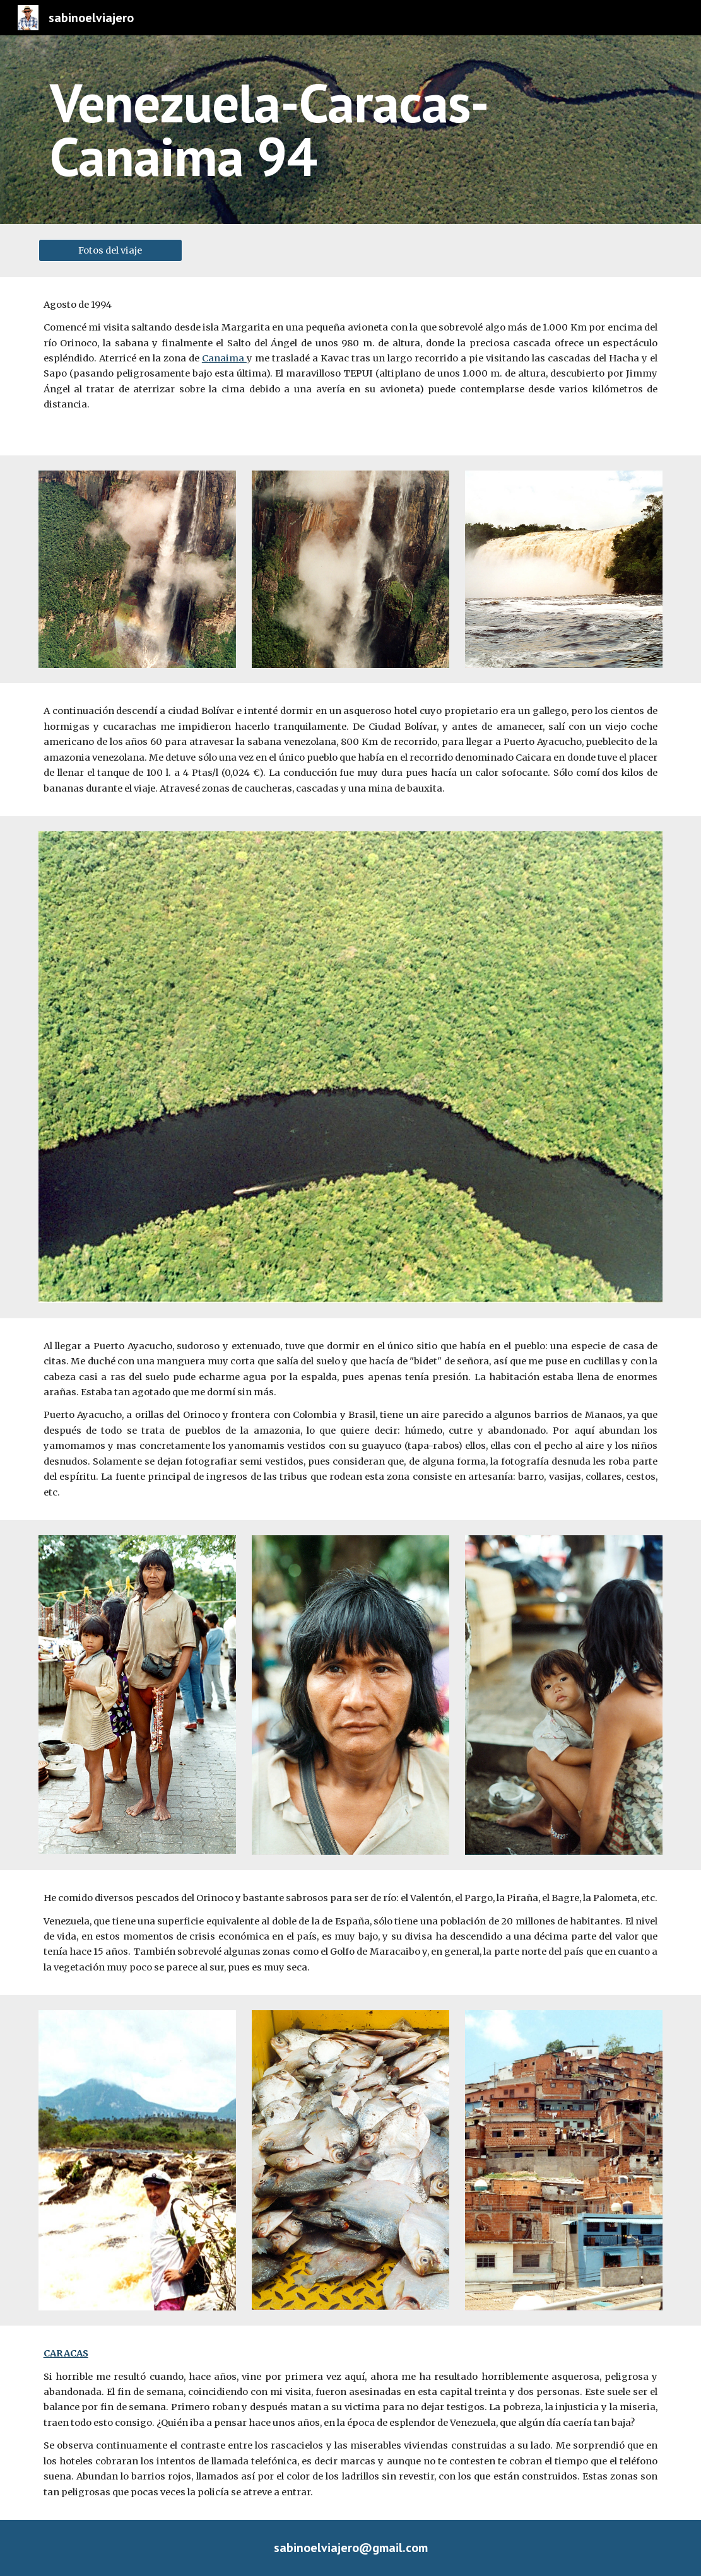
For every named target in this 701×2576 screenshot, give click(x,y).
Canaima (224, 358)
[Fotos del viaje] (110, 250)
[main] (350, 130)
